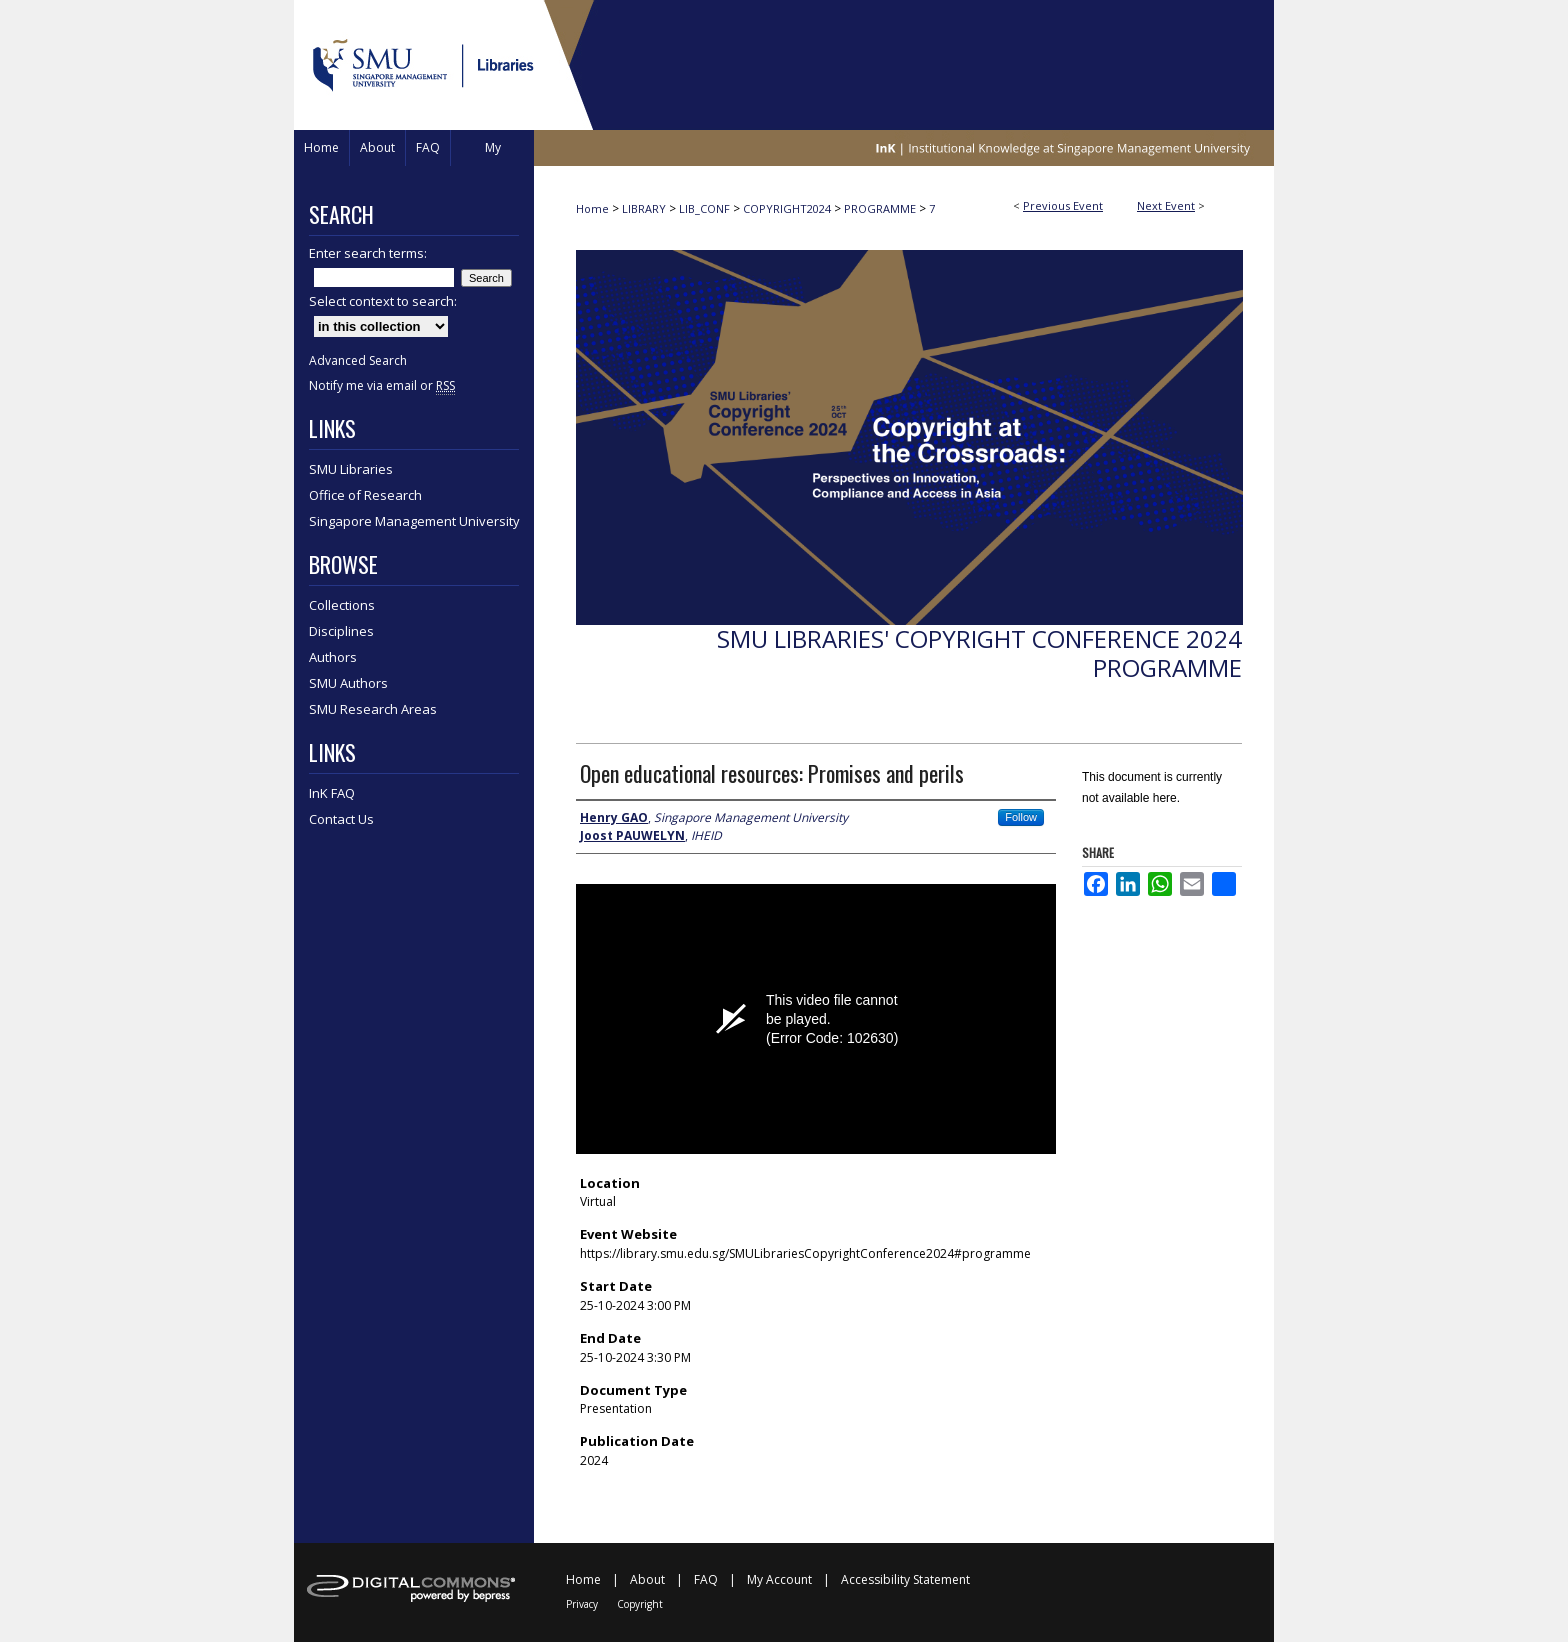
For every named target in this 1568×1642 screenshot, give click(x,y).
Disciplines (341, 631)
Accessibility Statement (905, 1579)
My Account (779, 1579)
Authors (333, 657)
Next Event (1166, 205)
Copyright (640, 1604)
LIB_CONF (706, 208)
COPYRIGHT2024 (788, 208)
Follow (1021, 817)
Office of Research (365, 495)
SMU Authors (348, 683)
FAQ (706, 1579)
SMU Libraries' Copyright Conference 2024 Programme (979, 653)
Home (592, 208)
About (647, 1579)
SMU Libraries (351, 469)
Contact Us (341, 819)
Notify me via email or (382, 385)
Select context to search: (383, 301)
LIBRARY (645, 208)
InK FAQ (332, 793)
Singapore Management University (414, 521)
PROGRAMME (881, 208)
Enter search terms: (368, 253)
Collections (342, 605)
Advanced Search (358, 360)
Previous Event (1063, 205)
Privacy (582, 1604)
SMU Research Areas (373, 709)
